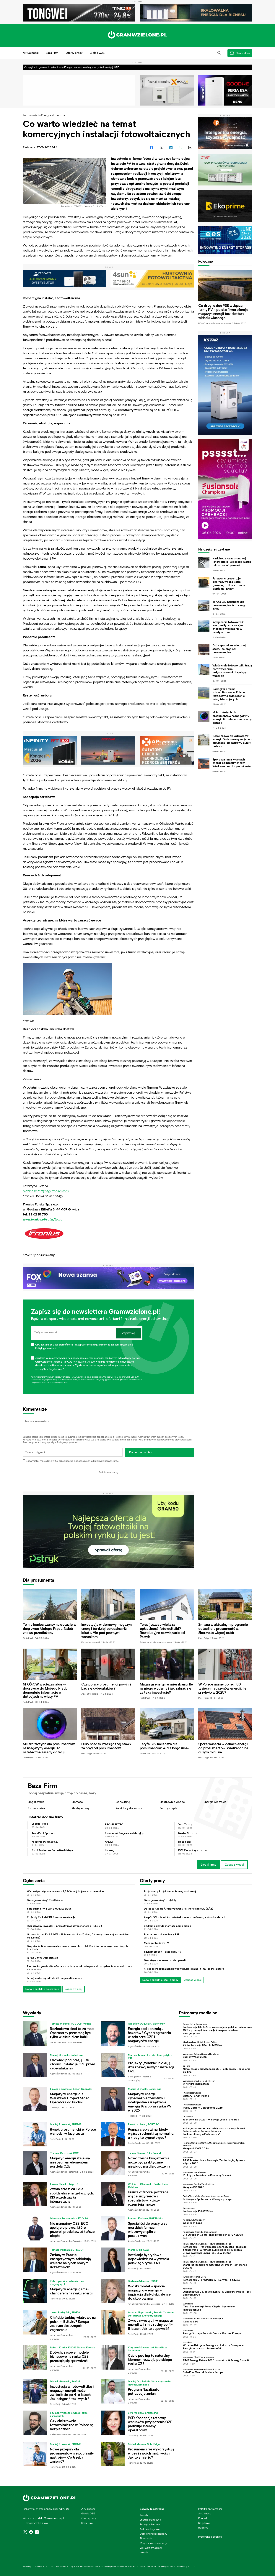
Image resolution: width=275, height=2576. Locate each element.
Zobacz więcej (234, 1864)
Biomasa (77, 1802)
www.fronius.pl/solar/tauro (43, 1219)
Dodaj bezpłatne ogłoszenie (42, 1989)
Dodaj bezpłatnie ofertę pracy (160, 1980)
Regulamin (70, 1436)
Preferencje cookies (210, 2536)
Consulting (122, 1802)
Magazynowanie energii (153, 2543)
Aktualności (31, 53)
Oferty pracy (74, 53)
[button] (219, 53)
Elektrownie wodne (172, 1802)
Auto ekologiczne (150, 2529)
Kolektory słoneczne (128, 1808)
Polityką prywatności (126, 1436)
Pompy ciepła (168, 1808)
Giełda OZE (97, 53)
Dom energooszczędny (153, 2533)
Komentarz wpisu (140, 1452)
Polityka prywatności (210, 2509)
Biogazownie (35, 1802)
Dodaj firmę (208, 1864)
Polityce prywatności (59, 1382)
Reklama (203, 2527)
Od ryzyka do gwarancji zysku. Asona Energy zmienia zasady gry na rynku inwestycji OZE (71, 67)
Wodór (144, 2552)
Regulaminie (37, 1382)
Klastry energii (80, 1808)
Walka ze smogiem (151, 2547)
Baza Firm (51, 53)
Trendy (144, 2515)
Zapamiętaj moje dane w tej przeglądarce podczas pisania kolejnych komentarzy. (72, 1461)
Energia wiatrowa (215, 1802)
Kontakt (202, 2518)
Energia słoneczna (53, 115)
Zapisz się (128, 1333)
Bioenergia (146, 2538)
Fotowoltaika (36, 1808)
